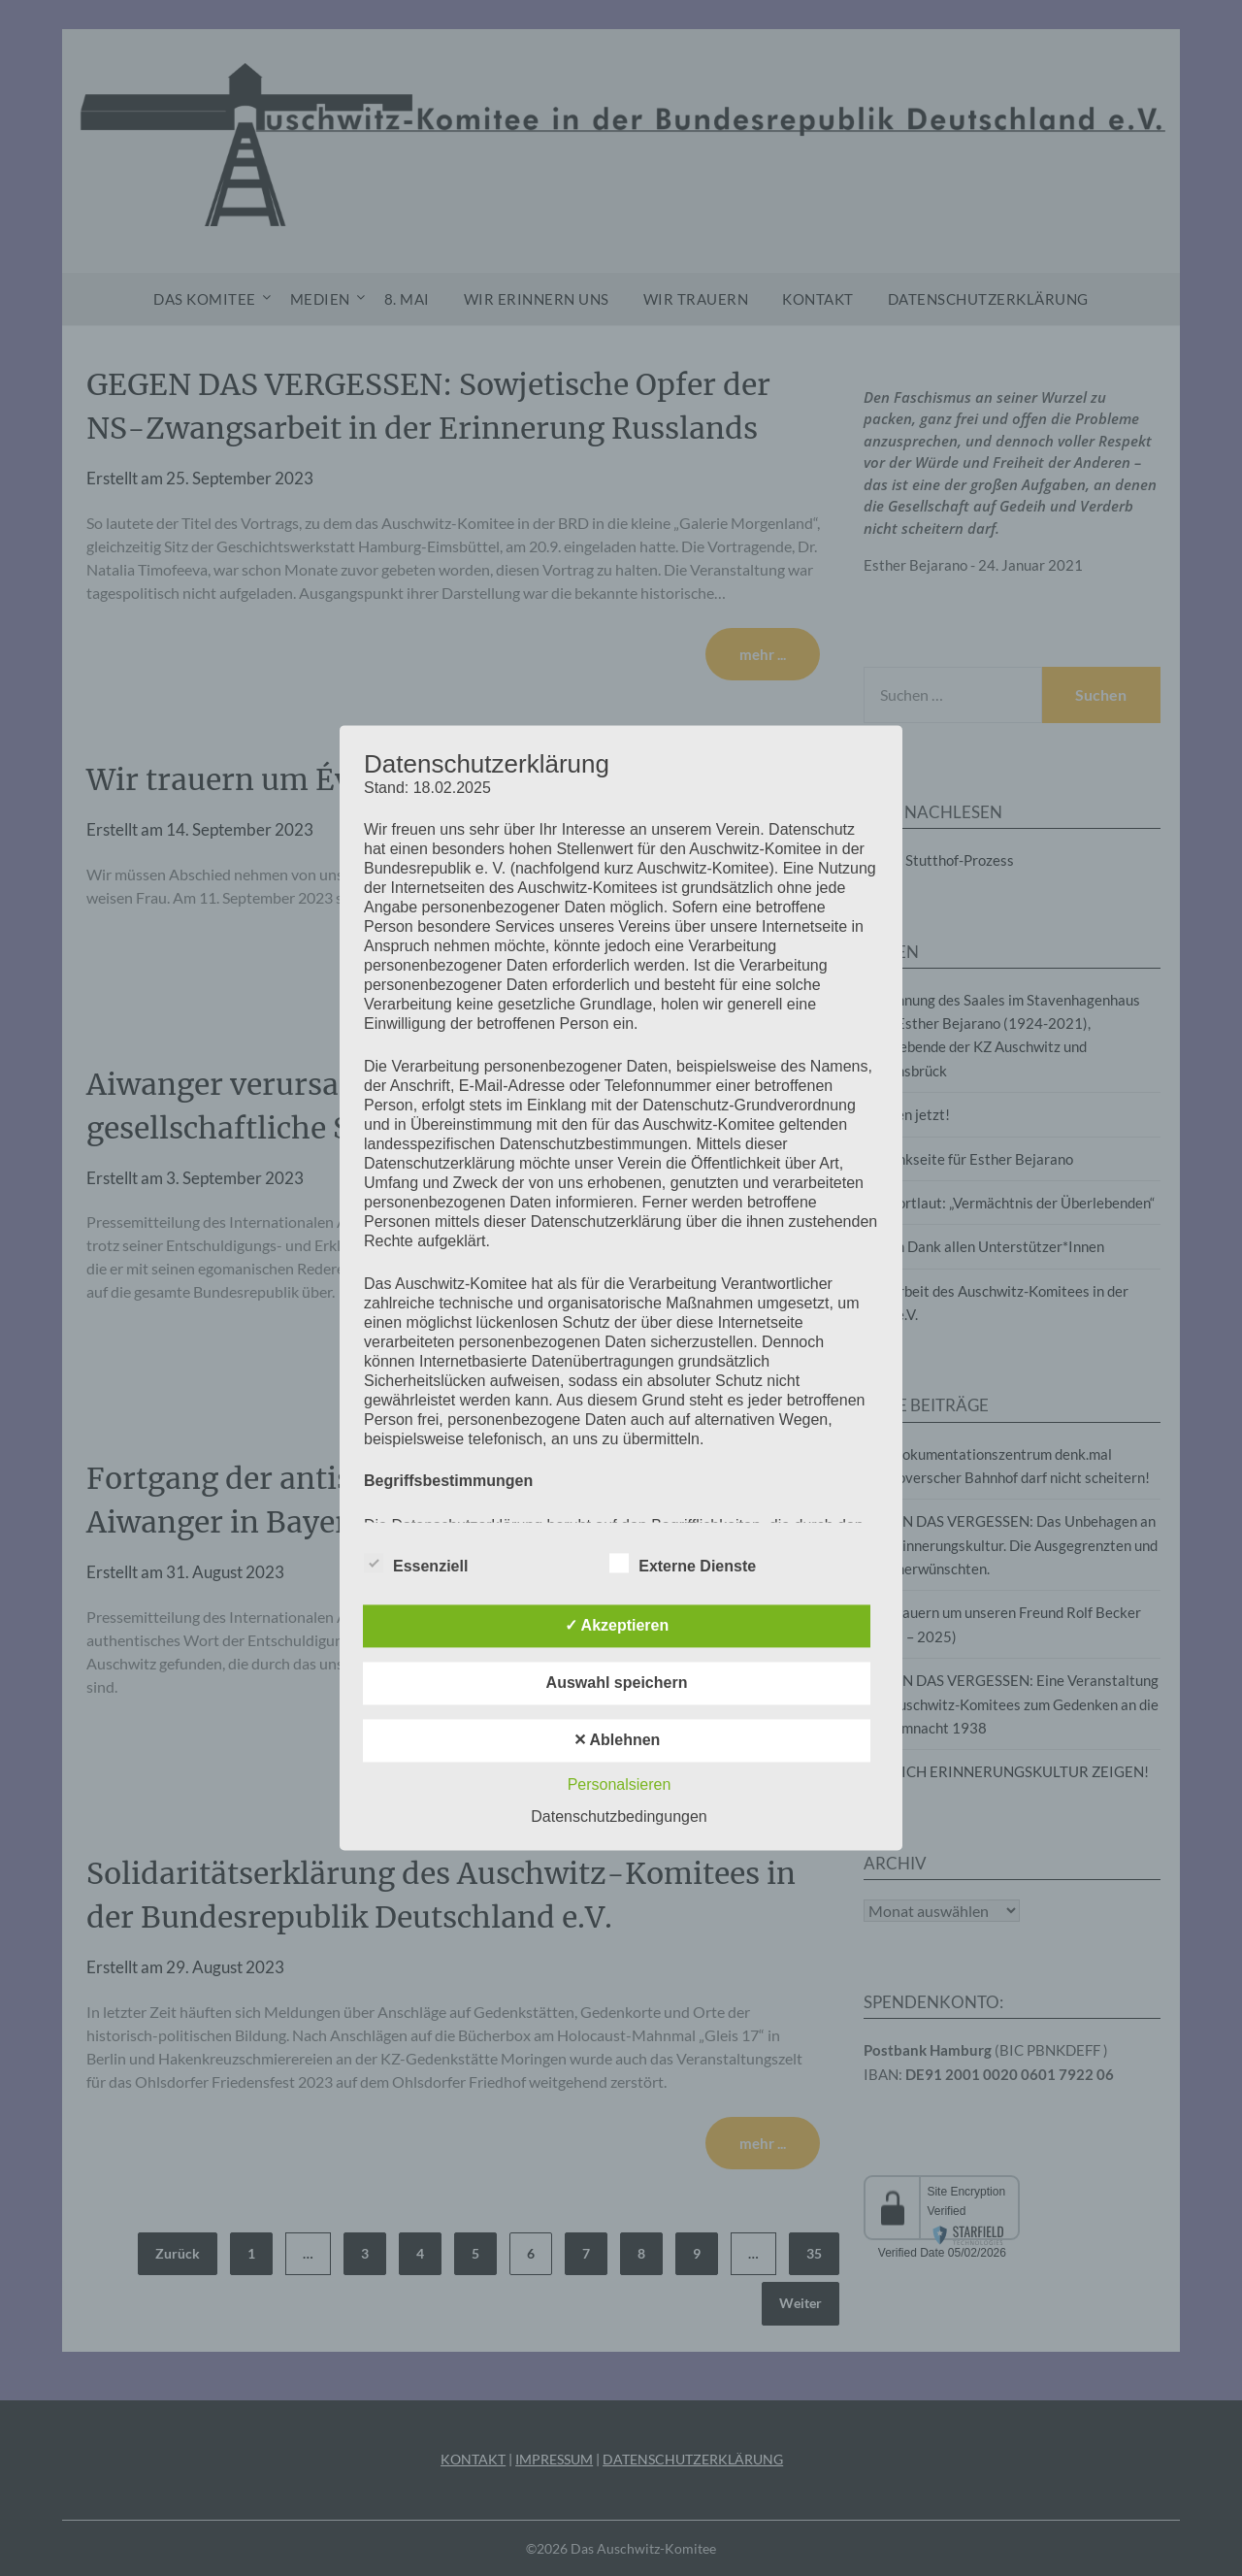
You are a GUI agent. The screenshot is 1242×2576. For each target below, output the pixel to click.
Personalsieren (619, 1785)
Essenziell (416, 1563)
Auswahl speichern (617, 1683)
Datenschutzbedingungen (618, 1817)
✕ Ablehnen (617, 1741)
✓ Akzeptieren (617, 1626)
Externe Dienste (682, 1563)
